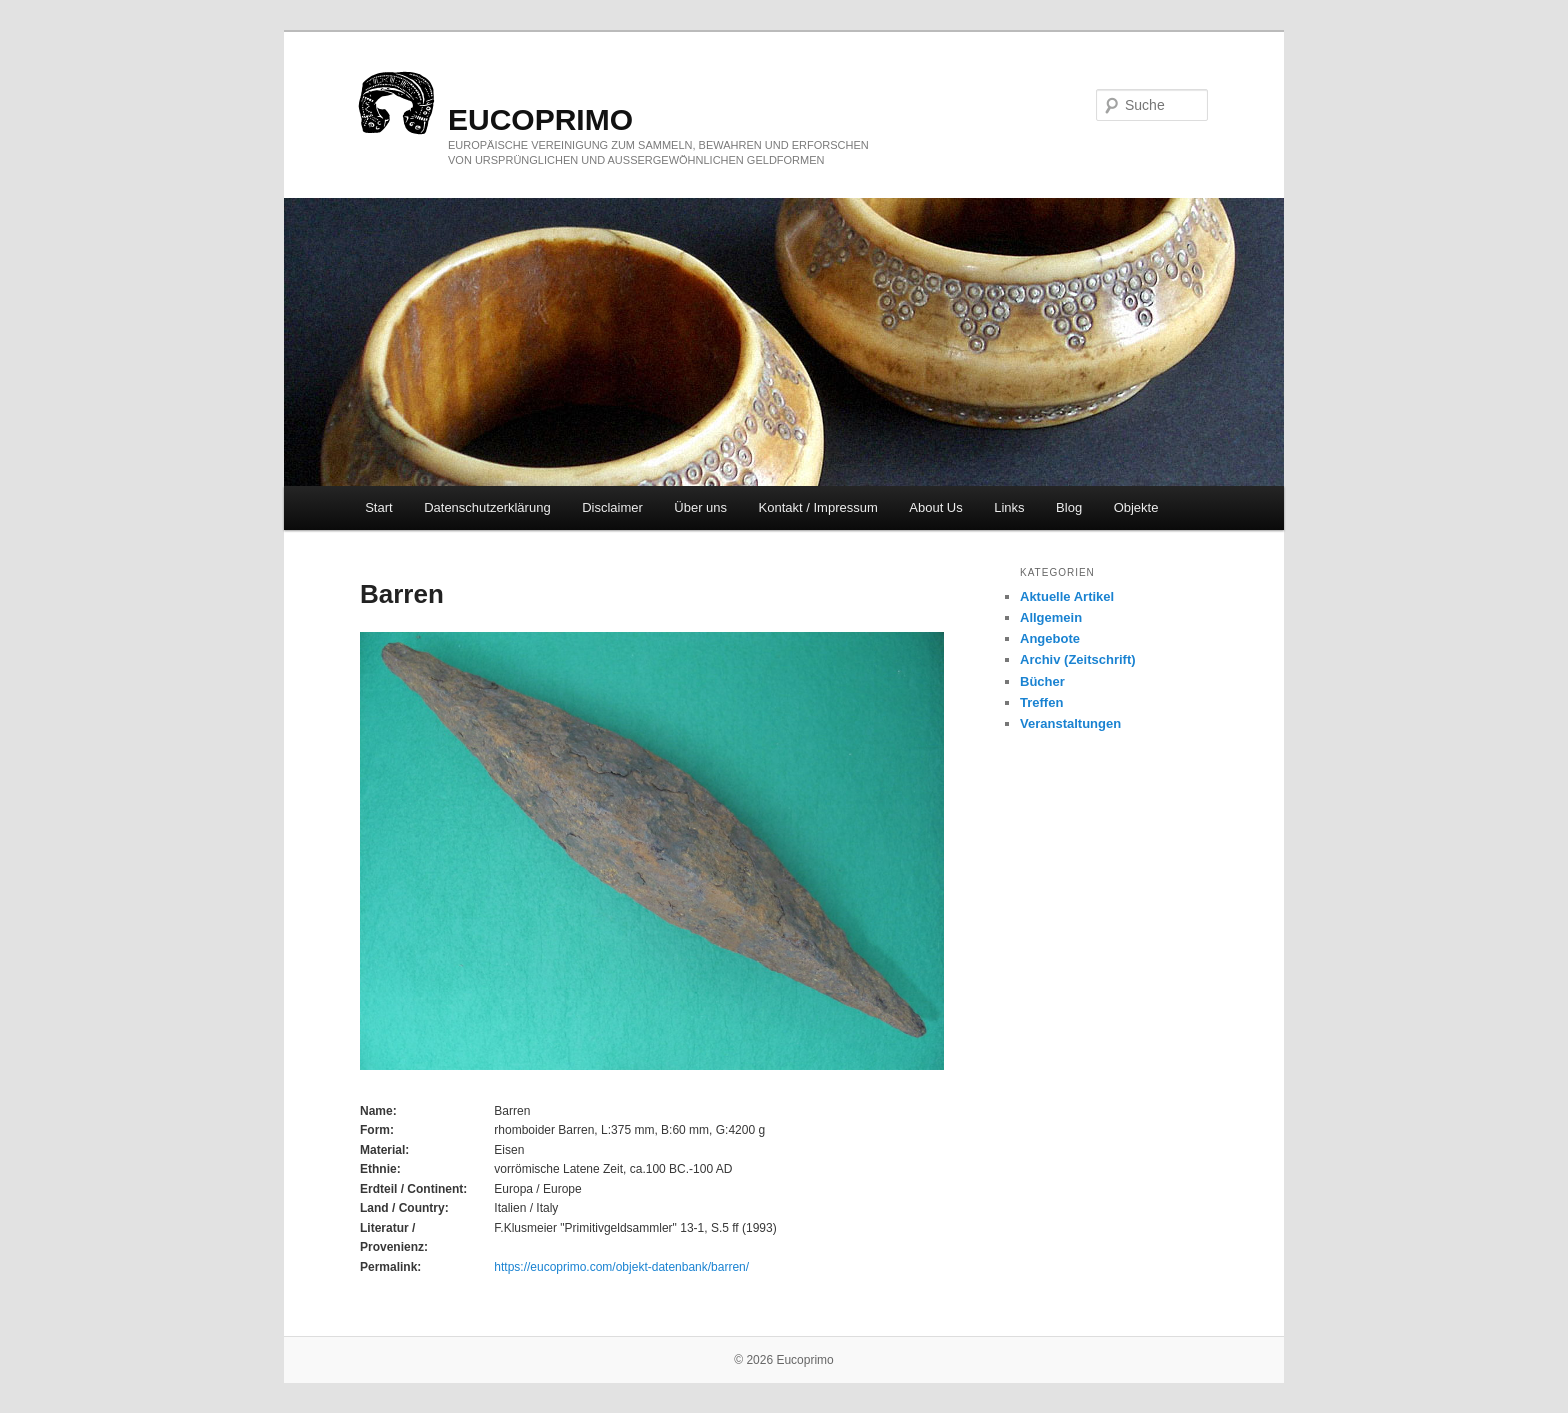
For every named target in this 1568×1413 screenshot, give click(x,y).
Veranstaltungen (1070, 723)
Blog (1069, 507)
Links (1009, 507)
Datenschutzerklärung (487, 507)
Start (378, 507)
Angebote (1050, 638)
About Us (935, 507)
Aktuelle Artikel (1067, 596)
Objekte (1136, 507)
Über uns (700, 507)
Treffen (1041, 702)
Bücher (1042, 681)
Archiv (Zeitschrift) (1078, 659)
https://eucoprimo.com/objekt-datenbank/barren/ (621, 1267)
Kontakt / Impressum (818, 507)
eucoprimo (540, 119)
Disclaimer (612, 507)
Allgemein (1051, 617)
